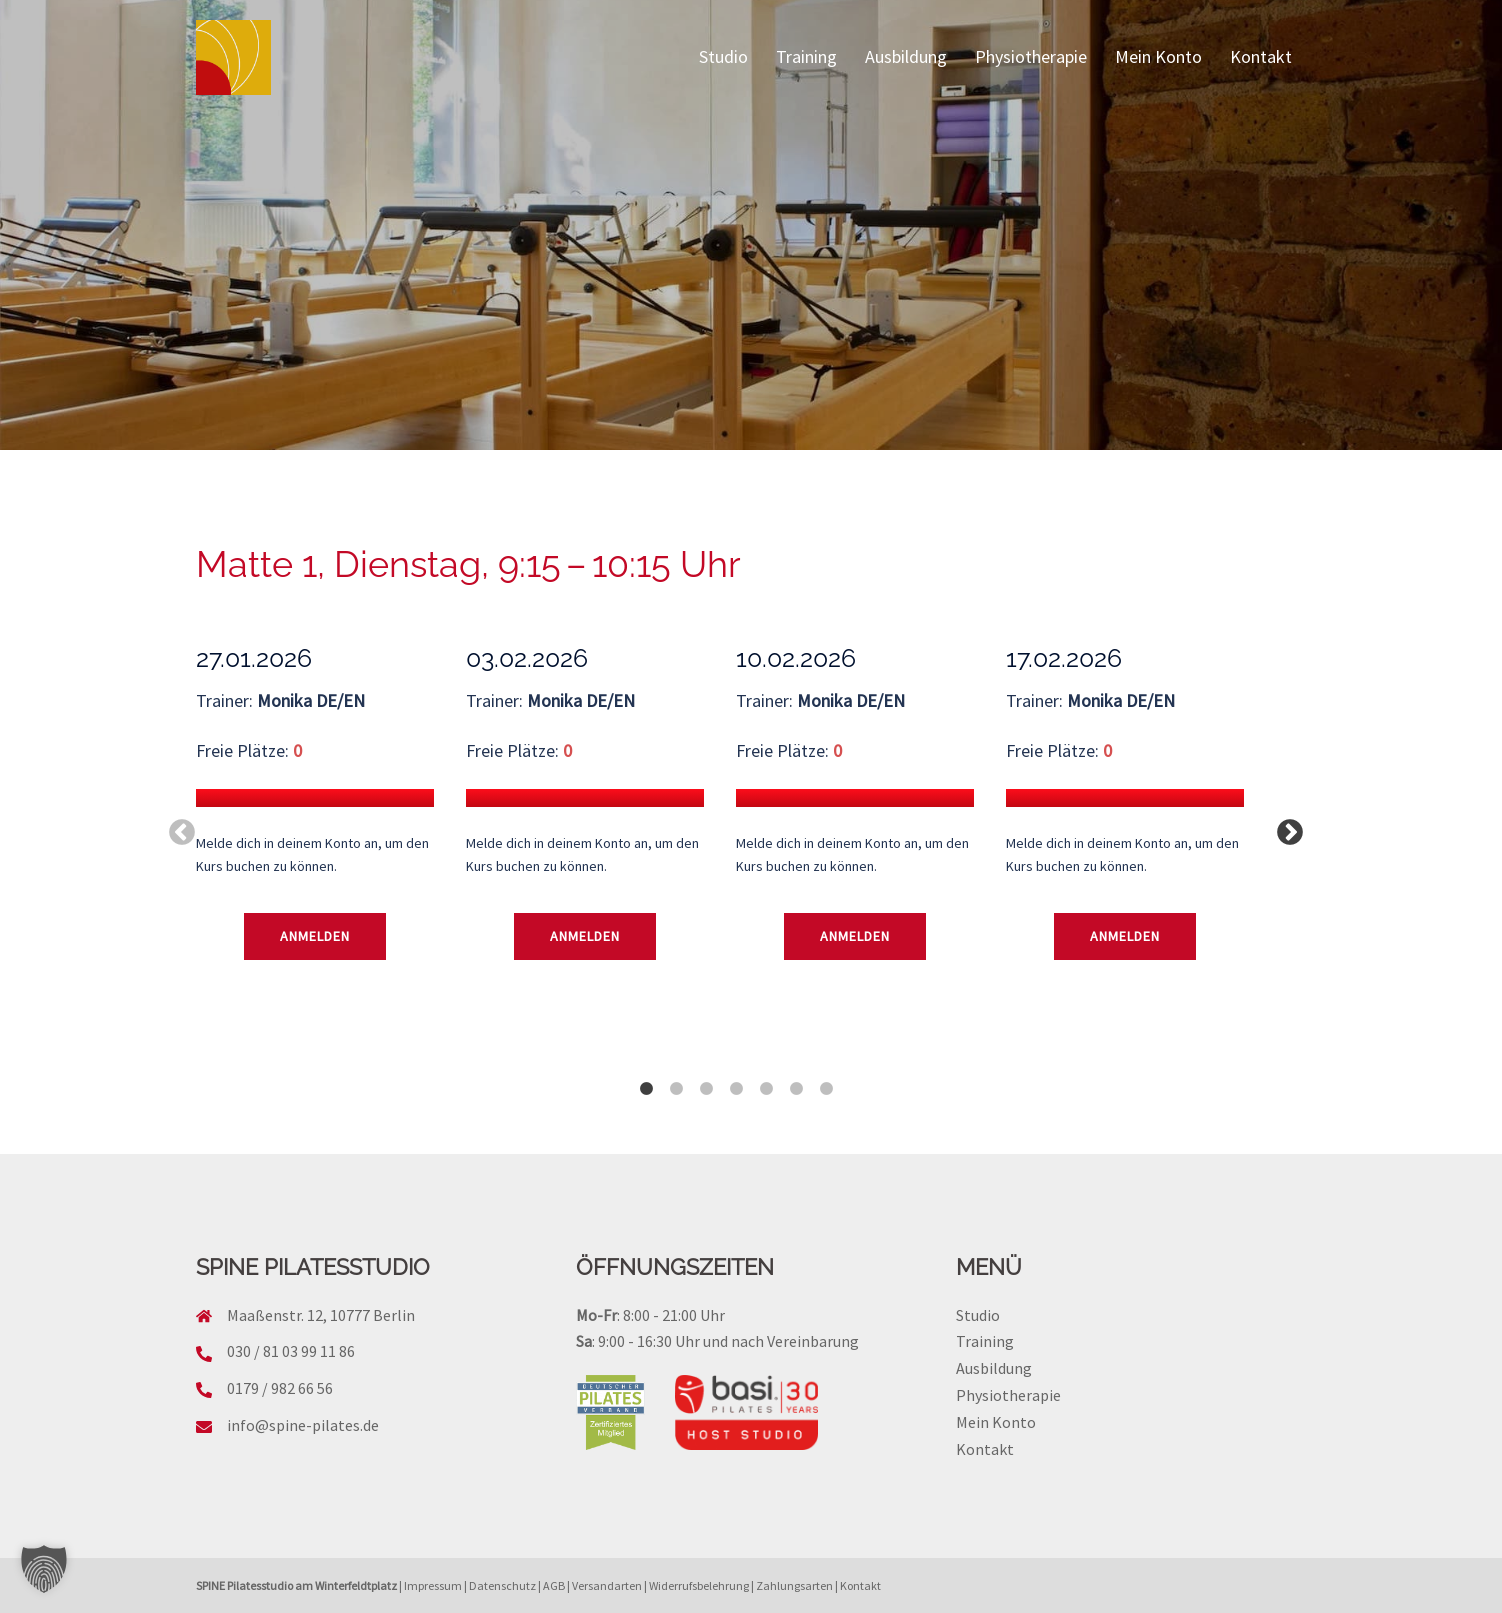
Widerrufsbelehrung (699, 1585)
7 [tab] (826, 1079)
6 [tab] (796, 1079)
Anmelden (315, 936)
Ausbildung (906, 56)
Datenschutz (502, 1585)
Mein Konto (1158, 56)
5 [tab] (766, 1079)
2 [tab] (676, 1079)
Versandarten (607, 1585)
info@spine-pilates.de (303, 1425)
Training (806, 56)
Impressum (433, 1585)
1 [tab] (646, 1079)
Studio (723, 56)
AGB (554, 1585)
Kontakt (1261, 56)
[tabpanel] (331, 833)
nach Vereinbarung (795, 1341)
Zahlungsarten (794, 1585)
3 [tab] (706, 1079)
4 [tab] (736, 1079)
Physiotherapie (1031, 56)
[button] (44, 1569)
